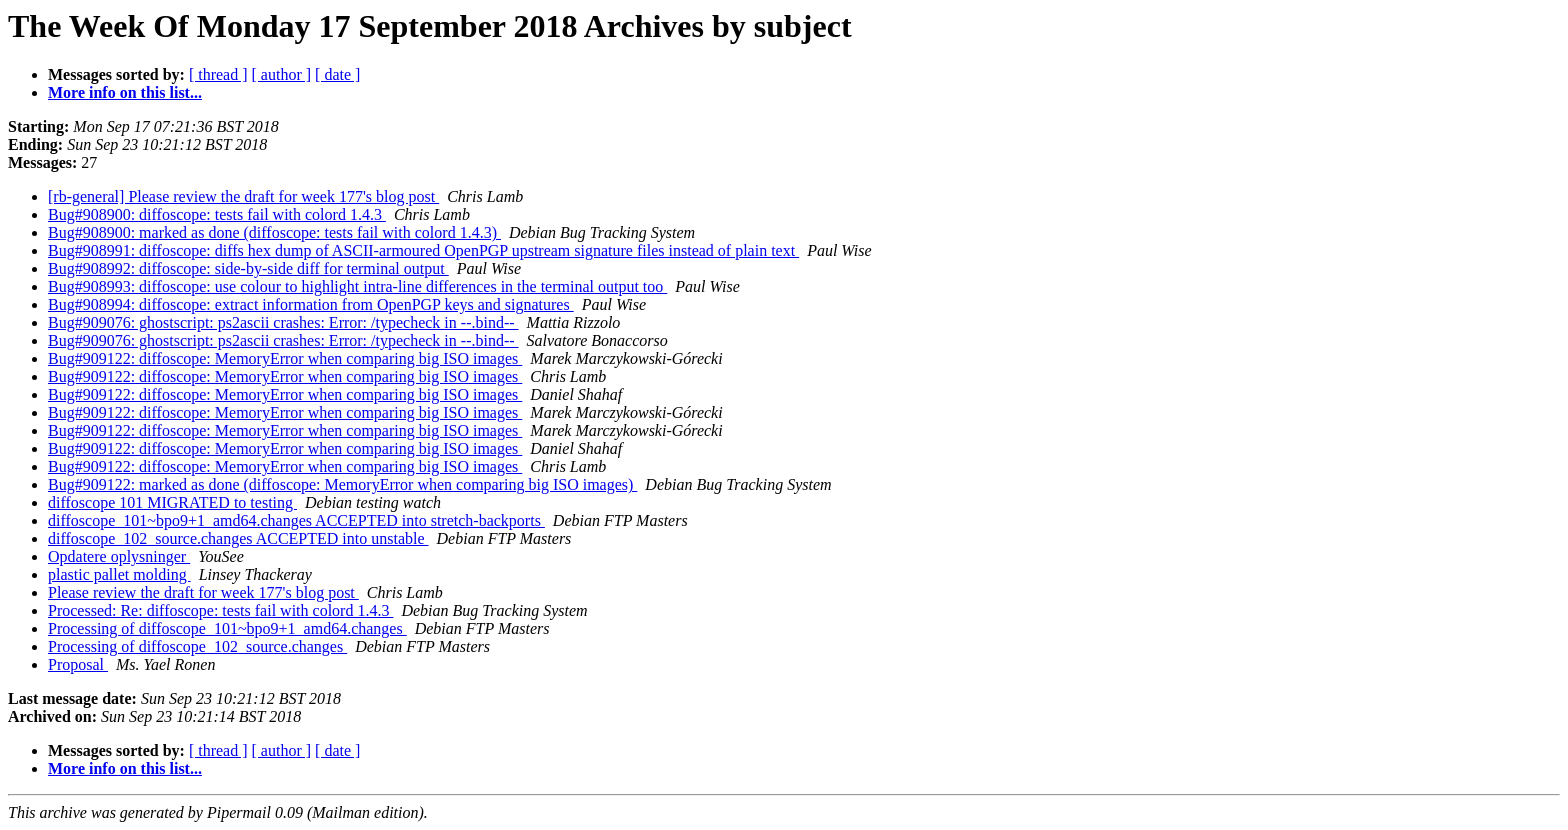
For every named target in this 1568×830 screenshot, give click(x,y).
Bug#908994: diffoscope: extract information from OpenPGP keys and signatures (311, 304)
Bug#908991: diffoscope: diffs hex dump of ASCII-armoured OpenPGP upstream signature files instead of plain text (423, 250)
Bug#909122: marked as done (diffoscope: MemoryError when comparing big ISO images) (342, 484)
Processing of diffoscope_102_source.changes (197, 646)
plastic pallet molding (119, 574)
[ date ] (337, 74)
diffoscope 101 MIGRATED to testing (172, 502)
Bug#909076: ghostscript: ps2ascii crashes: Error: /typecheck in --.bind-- (283, 322)
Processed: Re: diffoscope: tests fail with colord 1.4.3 (220, 610)
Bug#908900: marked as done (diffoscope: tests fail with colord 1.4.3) (274, 232)
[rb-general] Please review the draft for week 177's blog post (243, 196)
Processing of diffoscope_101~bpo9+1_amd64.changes (227, 628)
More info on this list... (125, 92)
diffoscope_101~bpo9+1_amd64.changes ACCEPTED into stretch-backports (296, 520)
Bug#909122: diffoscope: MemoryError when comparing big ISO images (285, 358)
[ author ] (282, 74)
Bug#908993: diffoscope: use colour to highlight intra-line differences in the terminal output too (357, 286)
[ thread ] (218, 74)
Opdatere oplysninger (119, 556)
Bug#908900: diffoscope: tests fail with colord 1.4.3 (217, 214)
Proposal (78, 664)
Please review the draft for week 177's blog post (203, 592)
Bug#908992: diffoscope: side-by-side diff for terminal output (248, 268)
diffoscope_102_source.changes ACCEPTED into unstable (238, 538)
